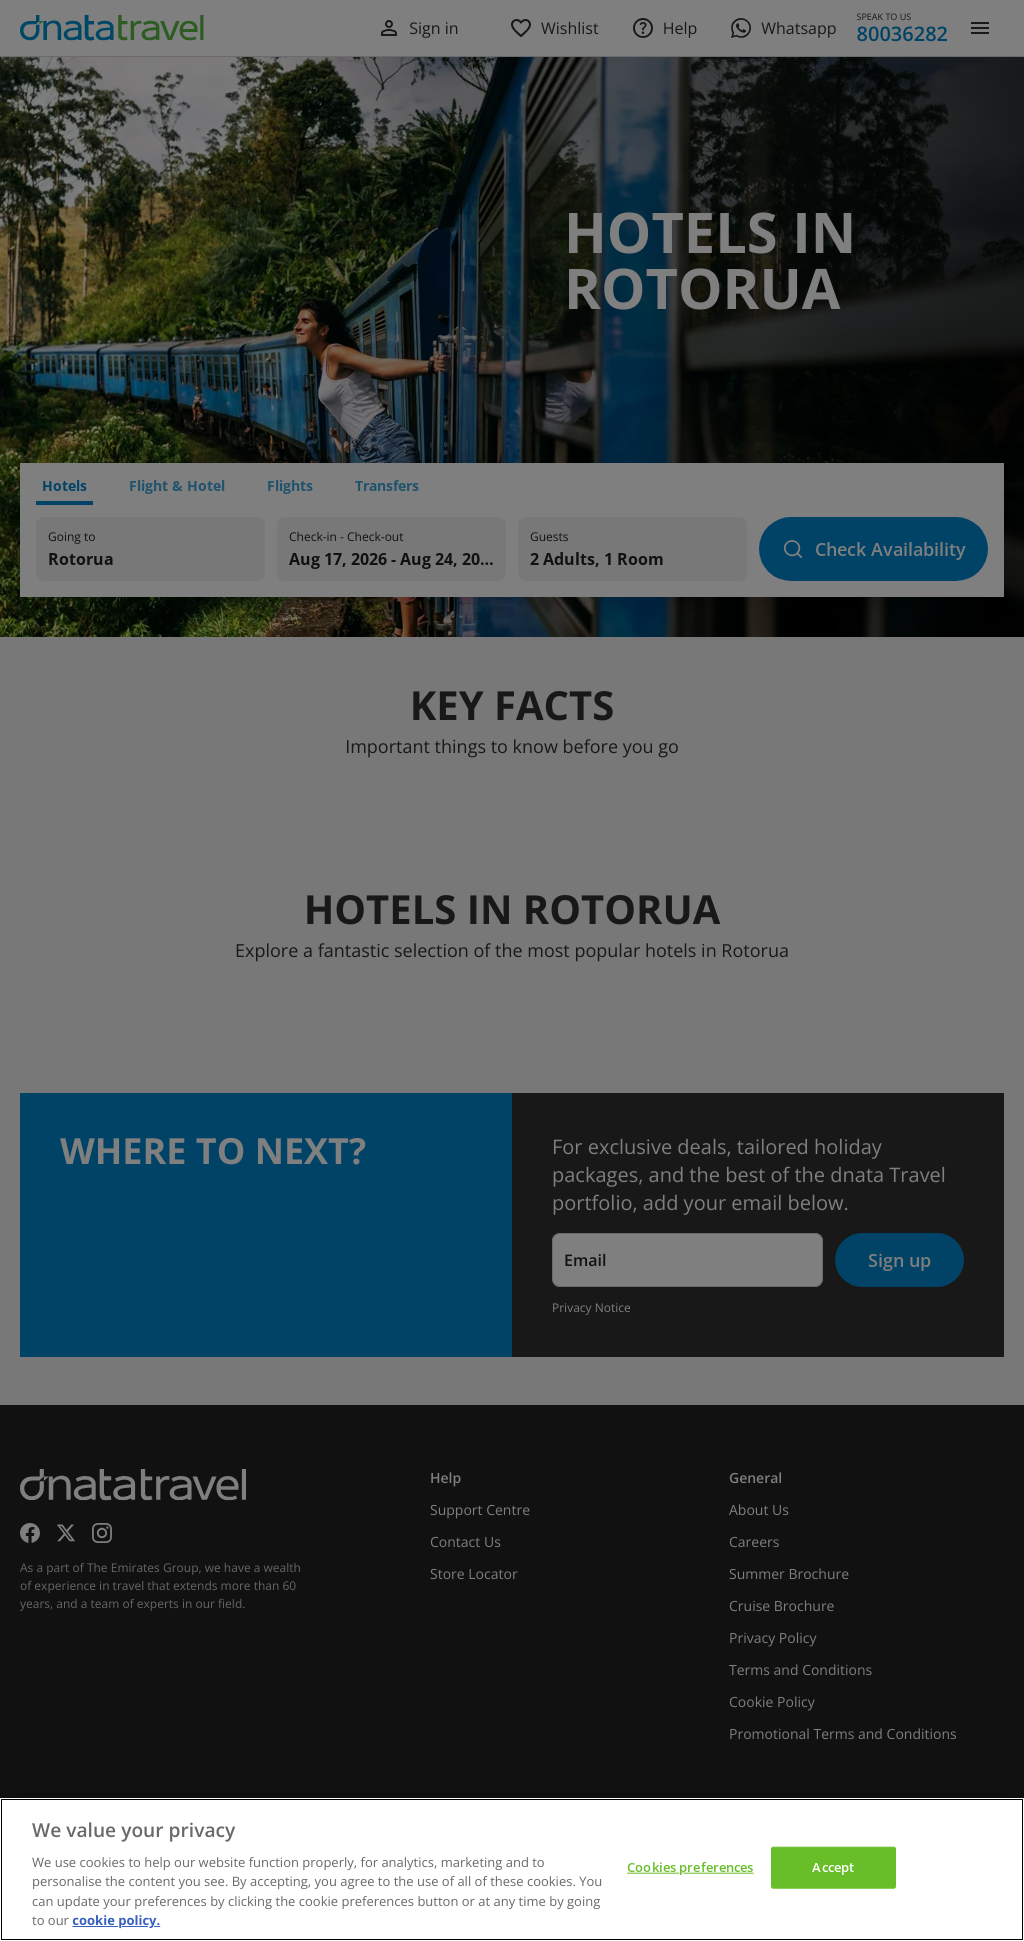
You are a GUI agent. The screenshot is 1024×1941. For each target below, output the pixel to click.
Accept (833, 1867)
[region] (512, 1869)
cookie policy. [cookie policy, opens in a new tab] (116, 1920)
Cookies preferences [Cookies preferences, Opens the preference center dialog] (690, 1867)
